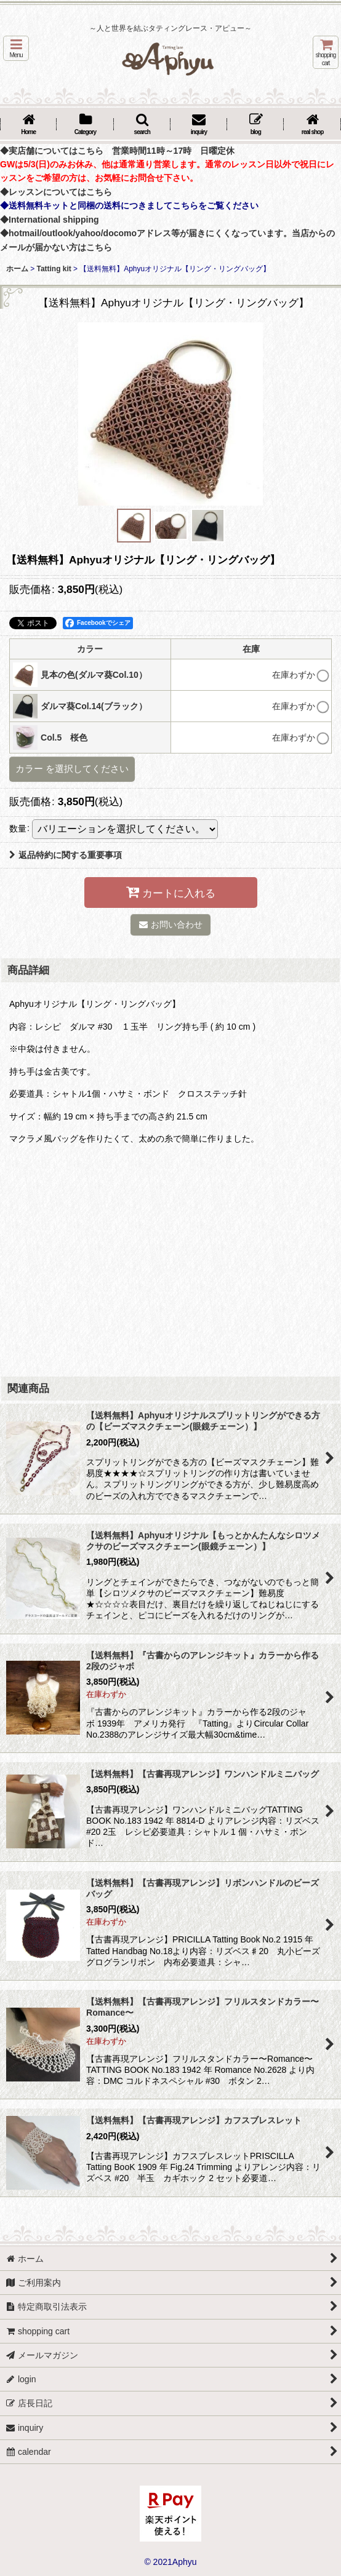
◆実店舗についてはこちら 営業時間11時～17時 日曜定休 (117, 151)
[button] (16, 48)
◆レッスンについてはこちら (56, 192)
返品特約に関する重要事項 (65, 855)
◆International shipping (49, 220)
